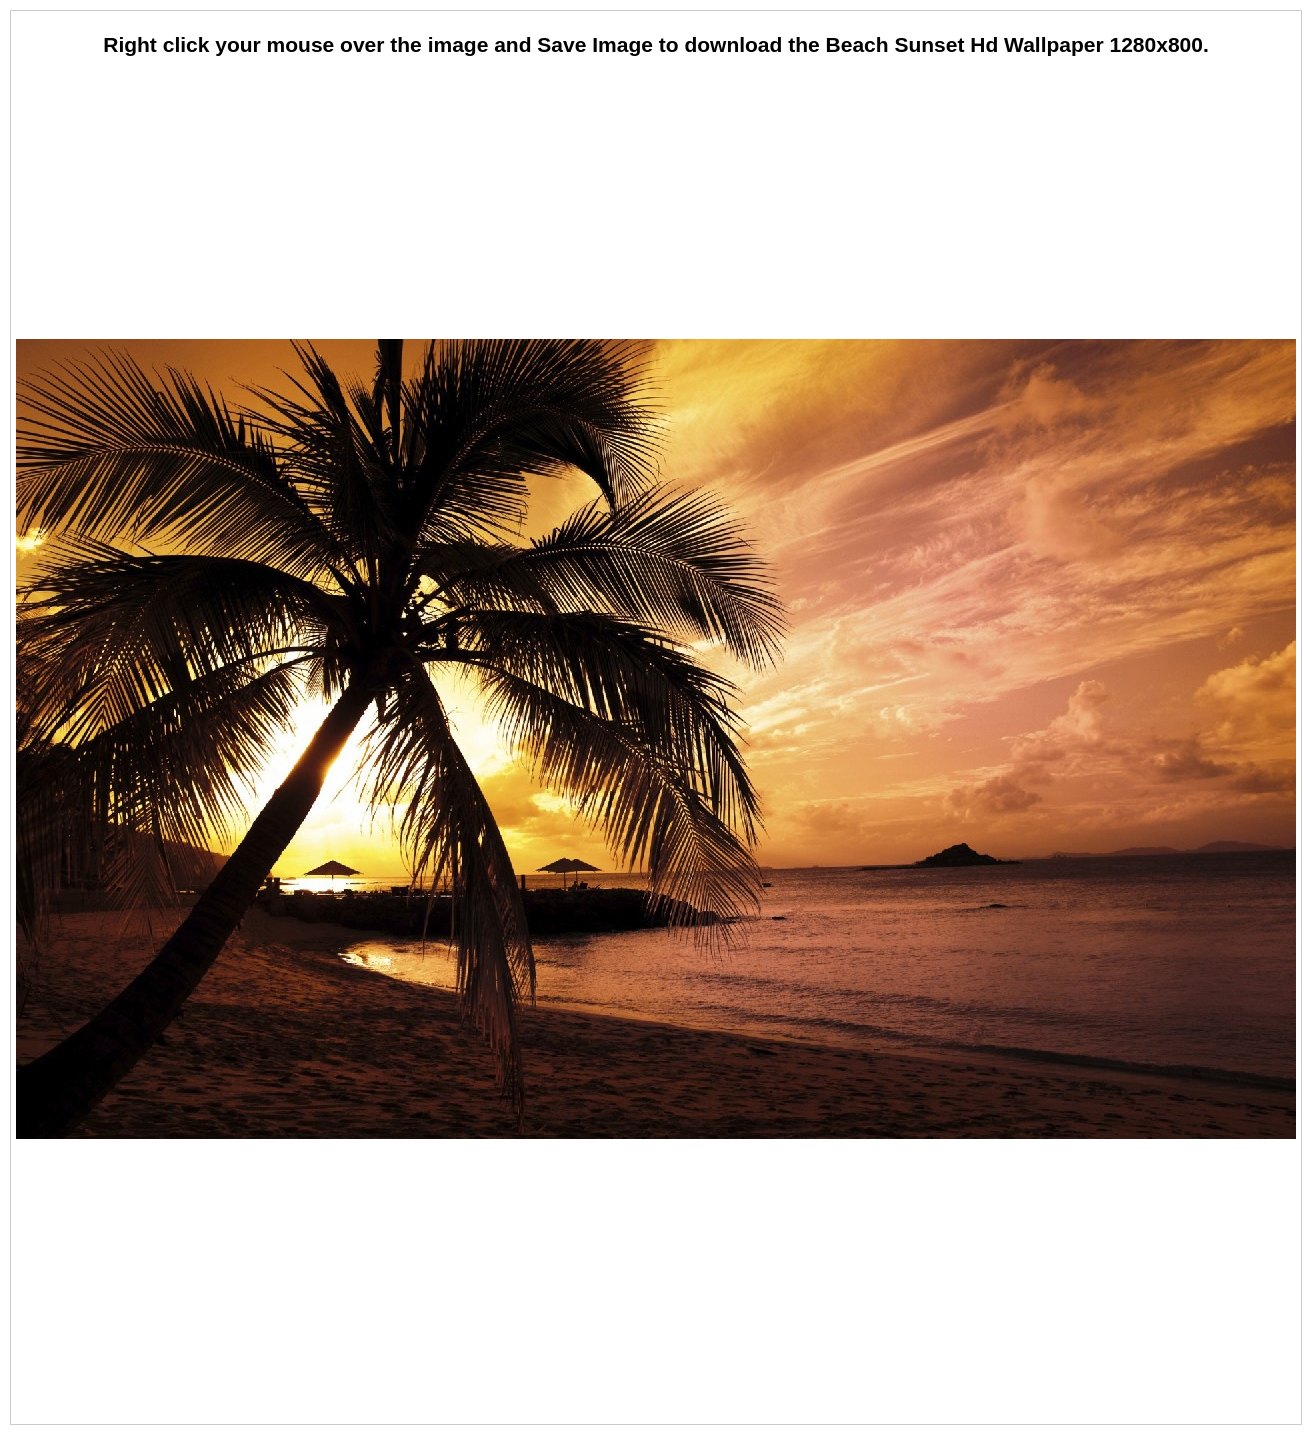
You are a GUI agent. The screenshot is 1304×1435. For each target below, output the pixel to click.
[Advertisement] (656, 200)
